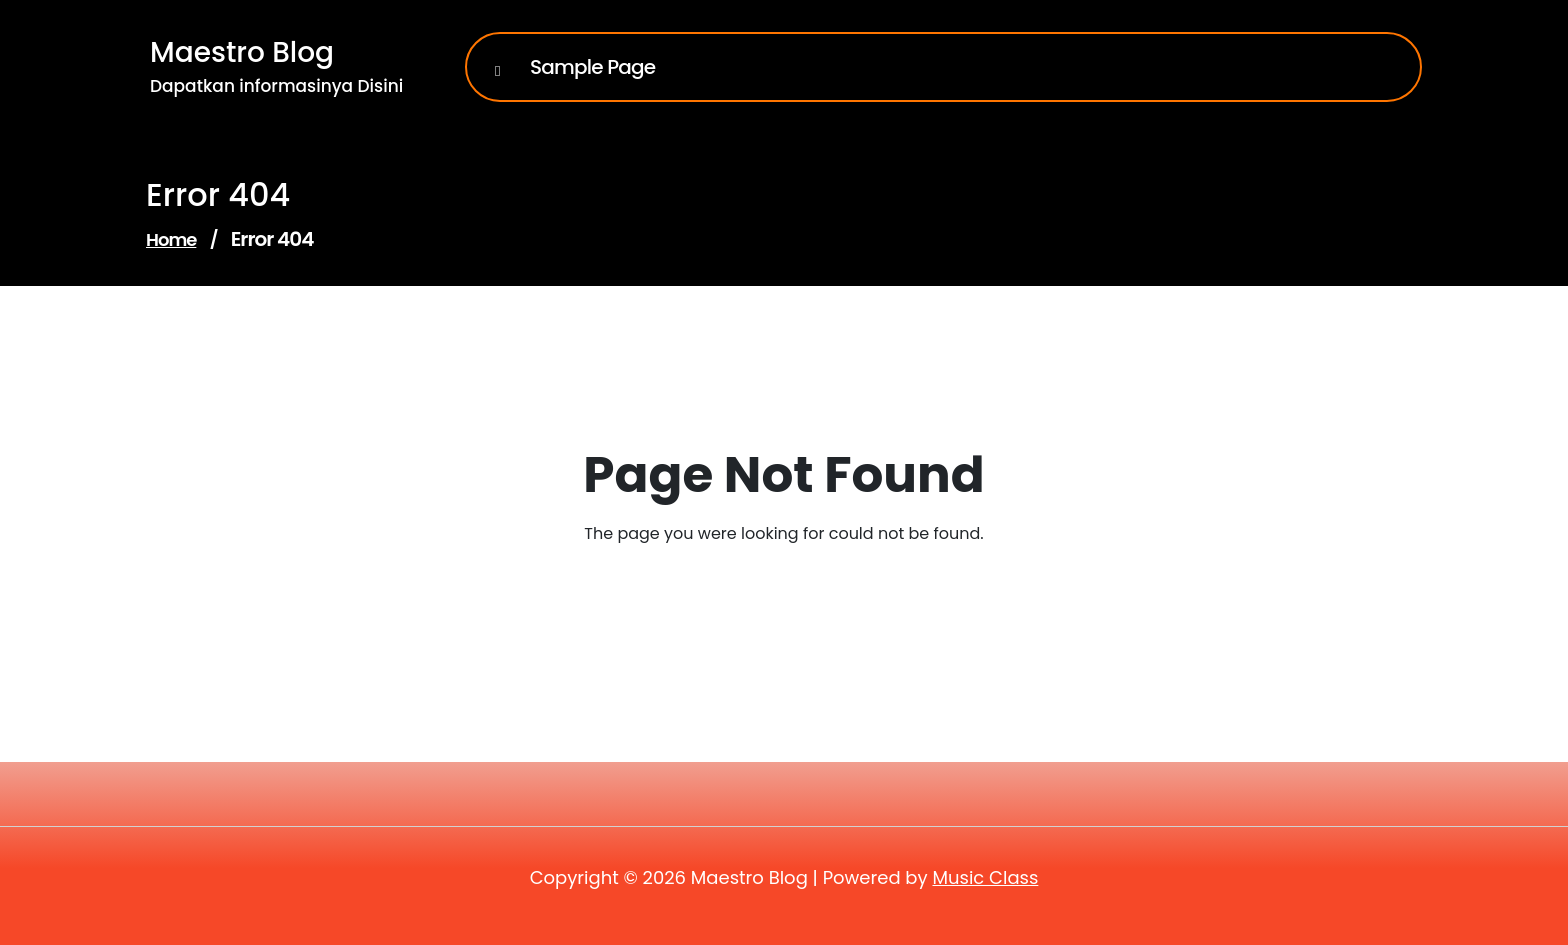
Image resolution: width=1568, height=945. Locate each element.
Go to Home (771, 589)
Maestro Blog (242, 52)
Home (171, 239)
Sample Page (592, 67)
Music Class (985, 877)
